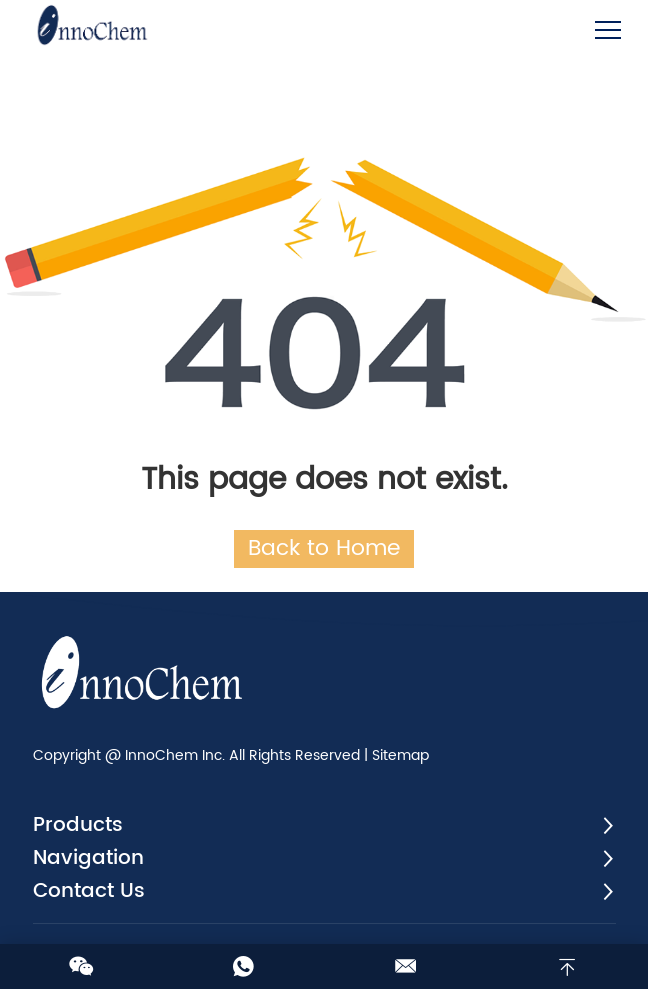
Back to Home (324, 548)
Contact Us (89, 891)
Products (78, 825)
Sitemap (400, 755)
